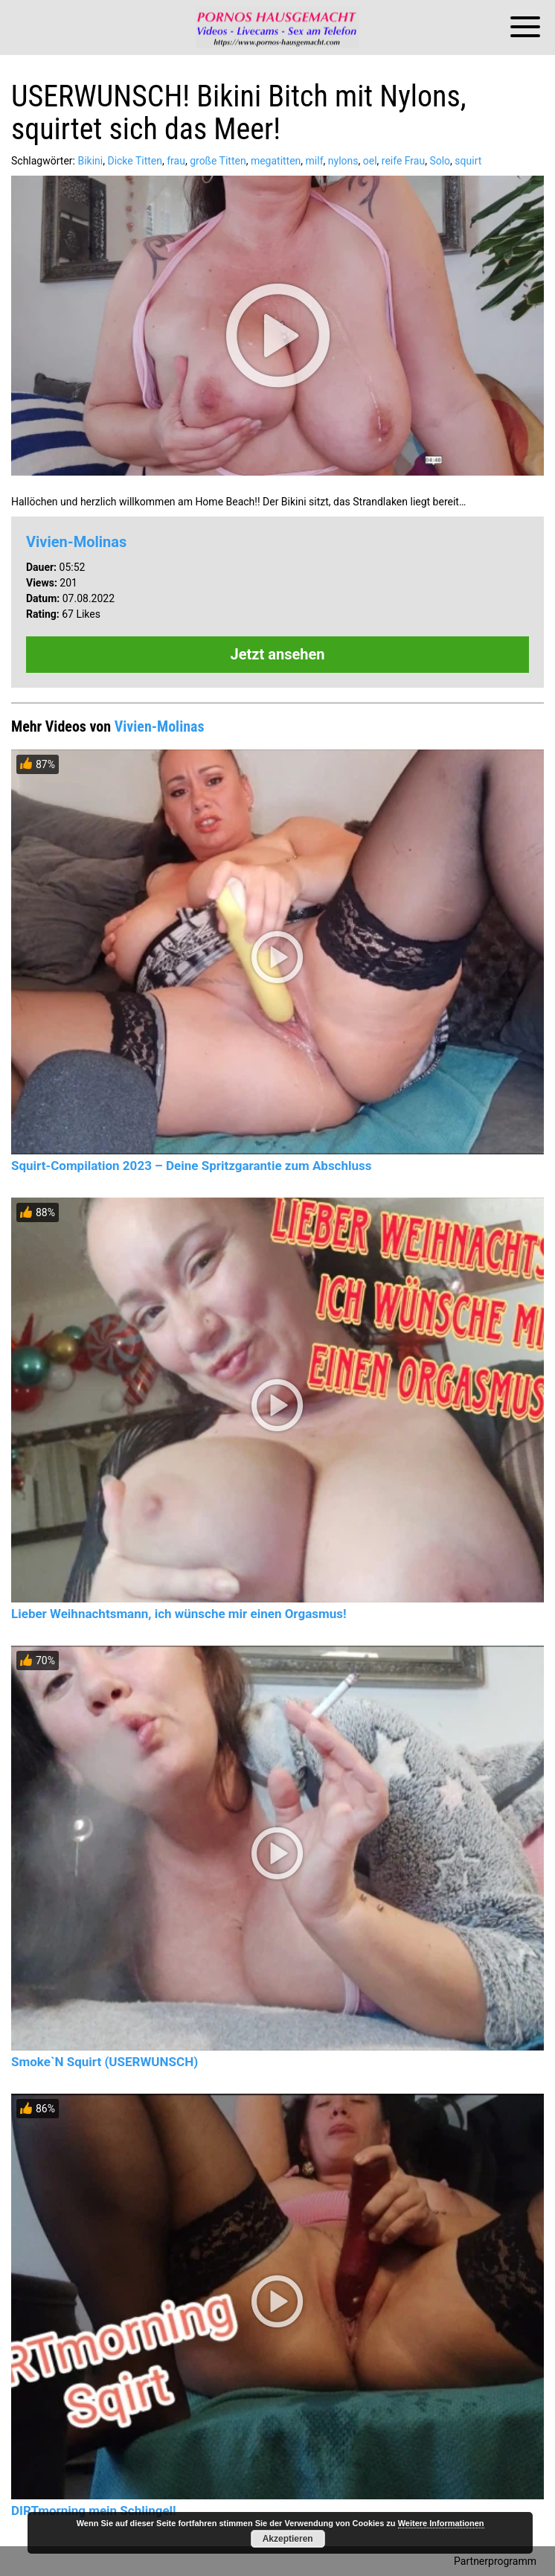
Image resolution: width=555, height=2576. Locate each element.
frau (176, 161)
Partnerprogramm (495, 2561)
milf (315, 161)
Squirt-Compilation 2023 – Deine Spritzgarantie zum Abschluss (191, 1165)
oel (370, 161)
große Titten (218, 161)
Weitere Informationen (441, 2523)
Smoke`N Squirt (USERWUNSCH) (104, 2061)
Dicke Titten (134, 161)
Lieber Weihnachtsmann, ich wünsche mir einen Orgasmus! (179, 1613)
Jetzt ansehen (278, 654)
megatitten (276, 161)
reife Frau (403, 161)
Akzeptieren (288, 2539)
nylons (343, 161)
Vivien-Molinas (76, 542)
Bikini (90, 161)
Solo (439, 161)
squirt (468, 161)
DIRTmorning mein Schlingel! (93, 2510)
